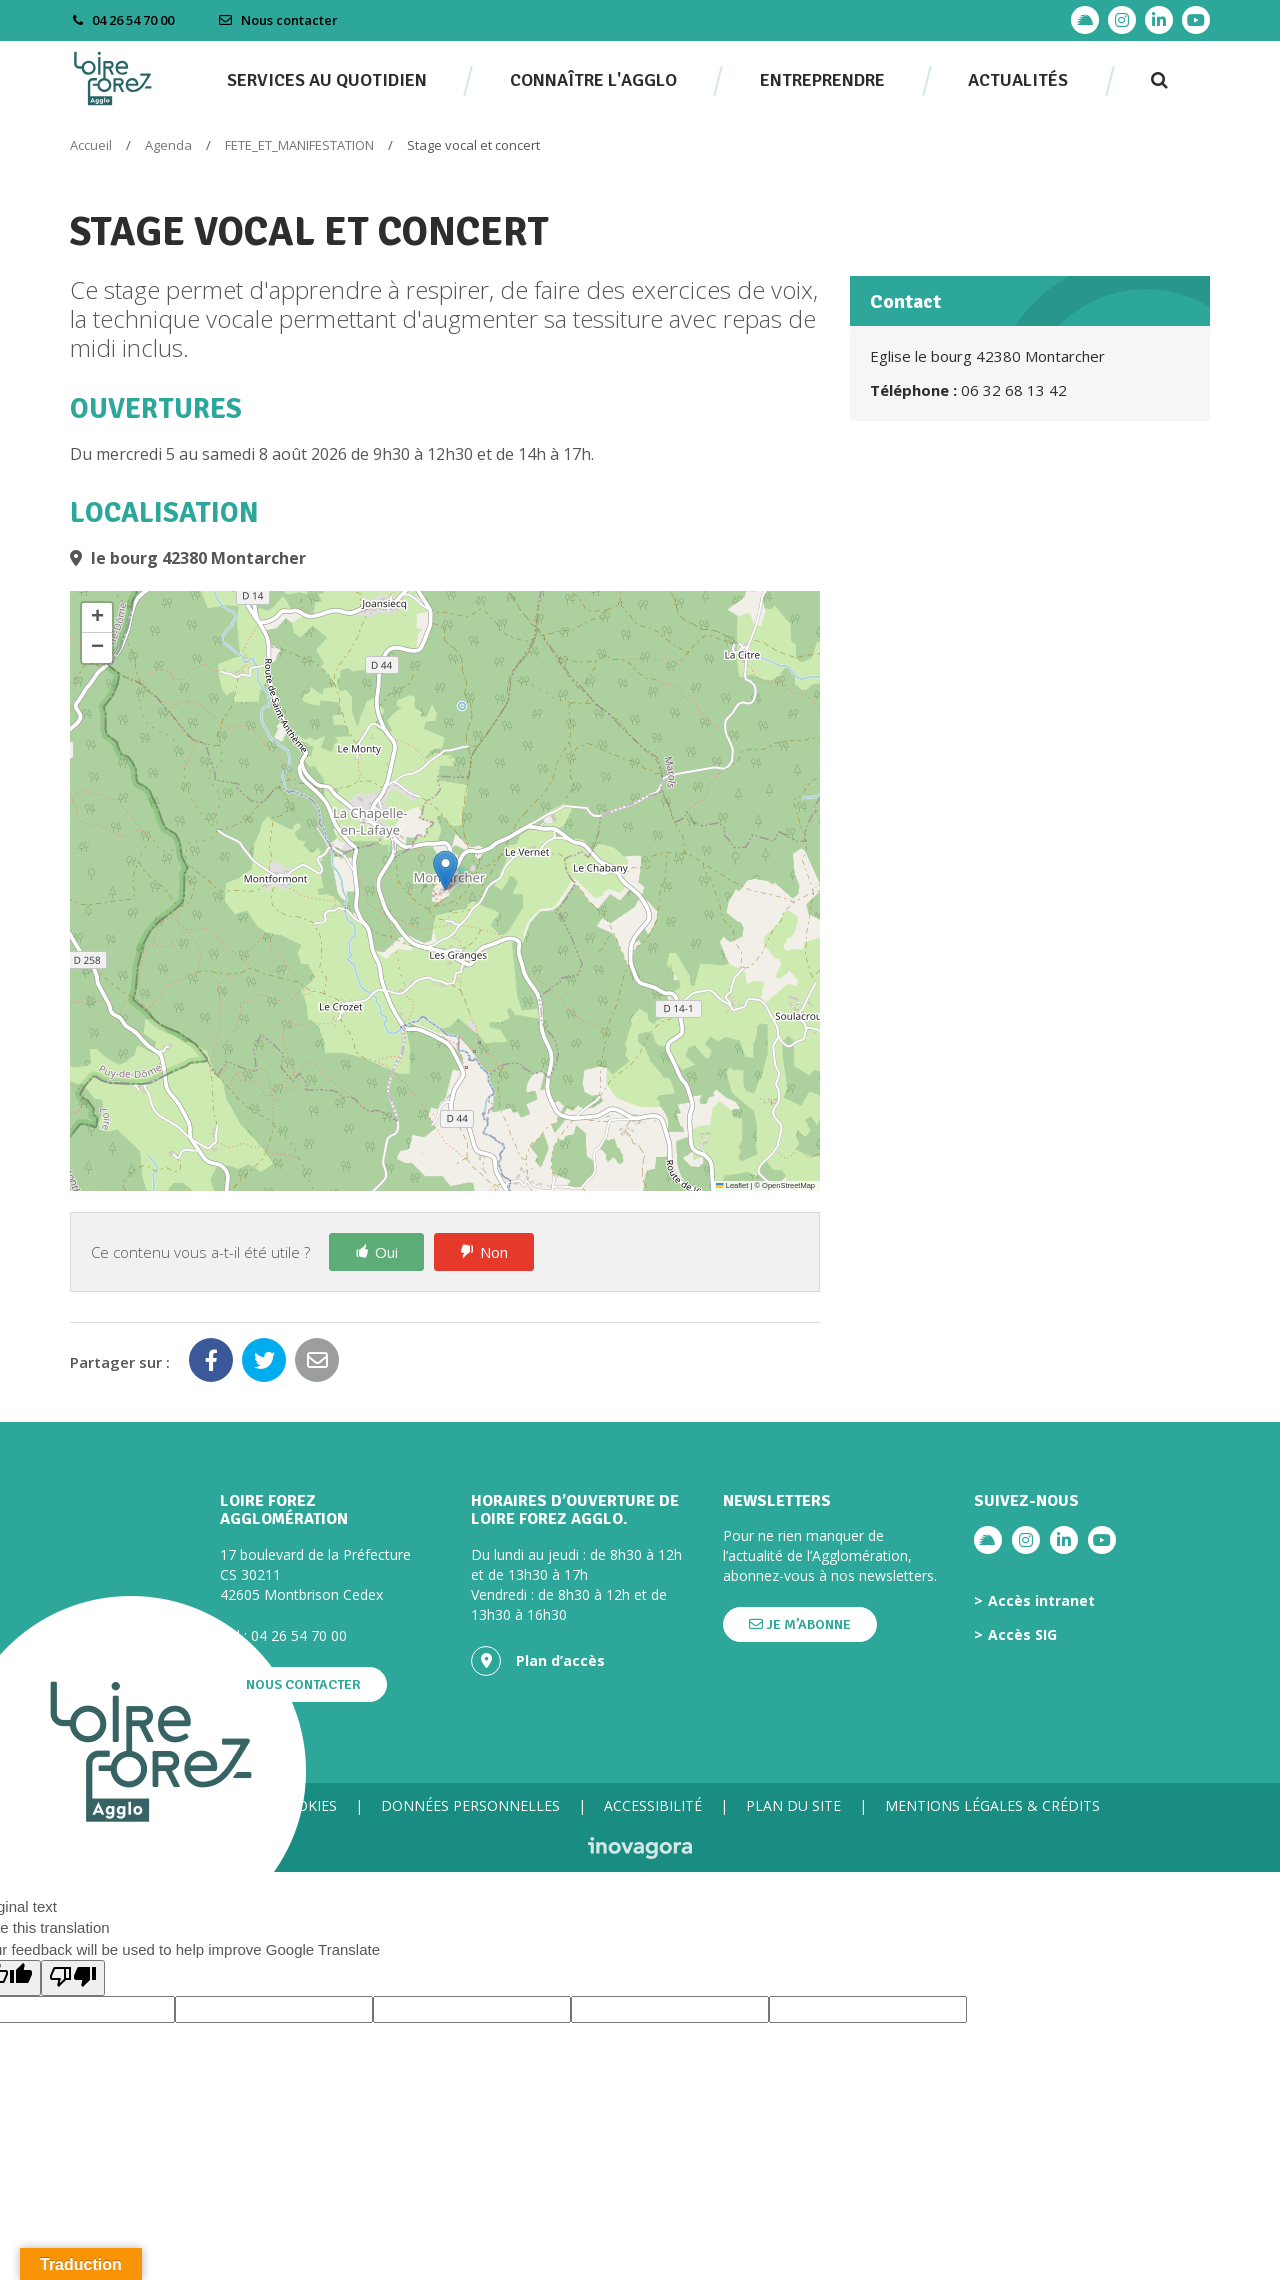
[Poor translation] (73, 1977)
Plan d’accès (538, 1661)
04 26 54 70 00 (299, 1635)
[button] (445, 870)
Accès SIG (1022, 1635)
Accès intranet (1041, 1601)
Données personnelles (470, 1805)
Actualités (1018, 80)
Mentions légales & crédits (992, 1805)
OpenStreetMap (788, 1185)
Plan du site (793, 1805)
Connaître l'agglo (593, 80)
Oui (386, 1252)
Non (494, 1252)
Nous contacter (278, 20)
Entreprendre (822, 80)
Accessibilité (653, 1805)
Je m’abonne (800, 1624)
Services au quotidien (327, 80)
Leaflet (732, 1185)
